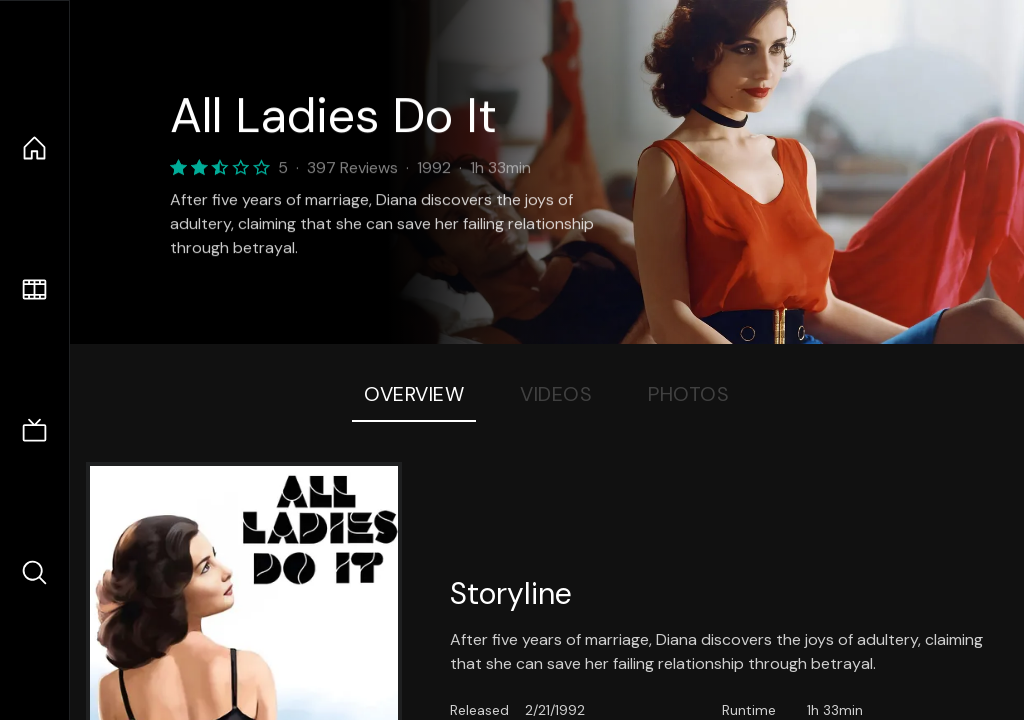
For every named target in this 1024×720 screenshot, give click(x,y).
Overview (414, 394)
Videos (556, 394)
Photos (688, 394)
